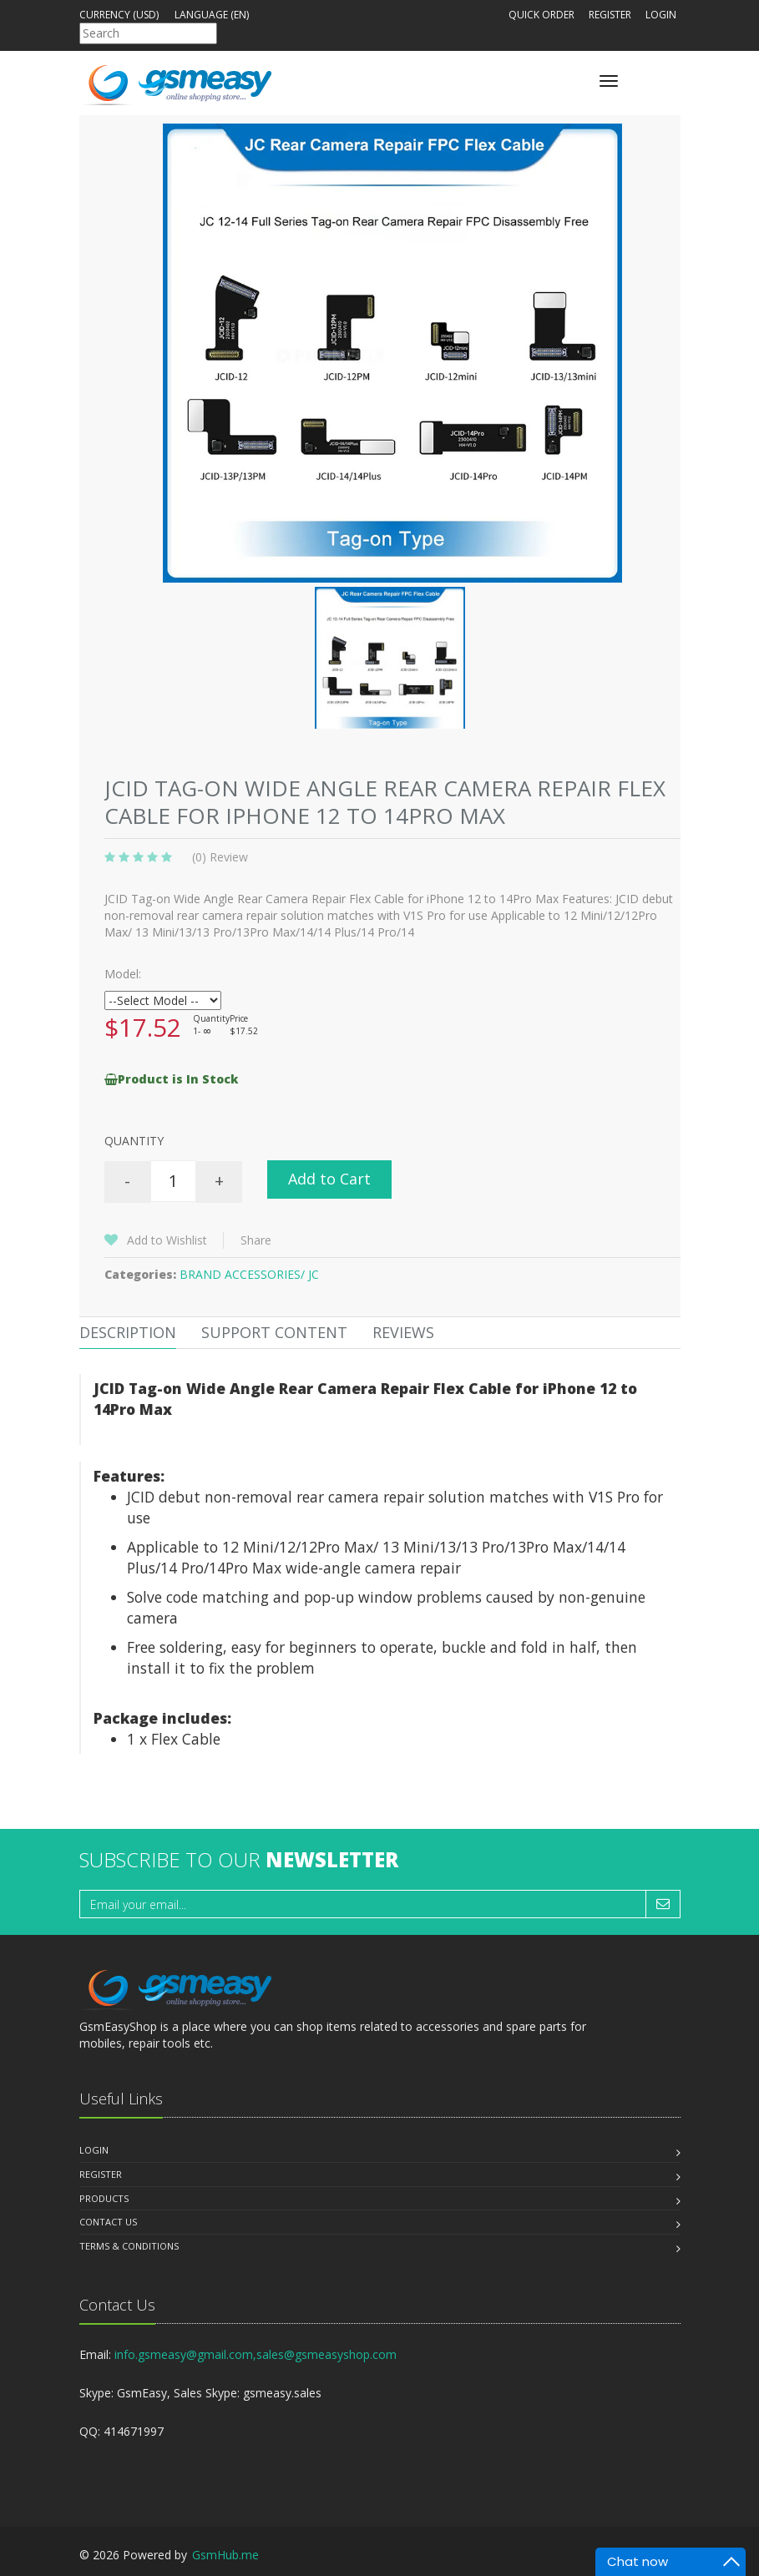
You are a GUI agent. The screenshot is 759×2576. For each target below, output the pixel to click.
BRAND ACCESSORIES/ (244, 1274)
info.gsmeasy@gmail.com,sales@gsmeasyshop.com (255, 2354)
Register (610, 15)
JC (313, 1274)
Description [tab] (127, 1332)
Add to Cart (329, 1179)
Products (104, 2198)
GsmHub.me (225, 2555)
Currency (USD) (119, 15)
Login (660, 15)
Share (255, 1240)
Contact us (108, 2221)
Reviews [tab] (403, 1332)
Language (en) (212, 15)
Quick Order (541, 15)
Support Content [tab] (274, 1332)
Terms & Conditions (129, 2246)
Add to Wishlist (167, 1240)
